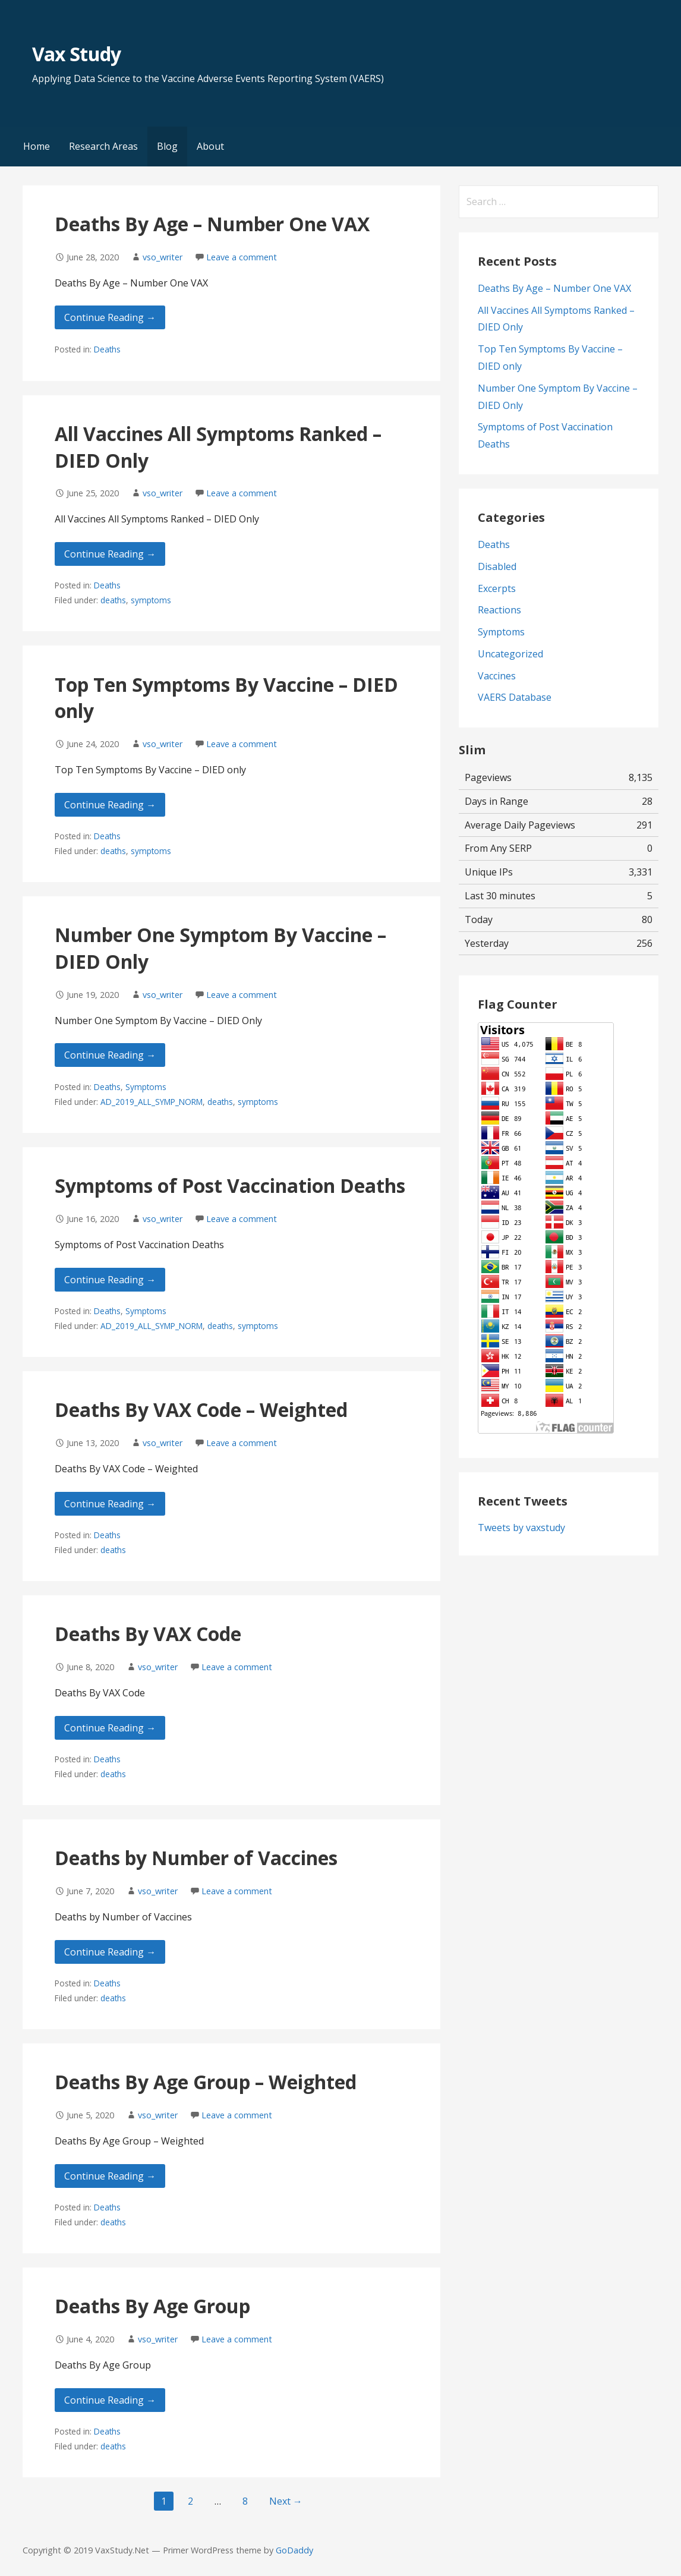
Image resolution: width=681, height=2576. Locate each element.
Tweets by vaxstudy (521, 1527)
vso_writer (162, 257)
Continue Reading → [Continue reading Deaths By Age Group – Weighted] (110, 2176)
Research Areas (103, 146)
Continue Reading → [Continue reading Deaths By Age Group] (110, 2400)
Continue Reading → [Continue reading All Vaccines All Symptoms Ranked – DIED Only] (110, 553)
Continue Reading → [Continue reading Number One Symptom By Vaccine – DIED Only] (110, 1055)
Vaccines (497, 675)
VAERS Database (514, 697)
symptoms (151, 600)
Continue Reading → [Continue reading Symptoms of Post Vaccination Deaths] (110, 1279)
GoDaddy (294, 2550)
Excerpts (497, 588)
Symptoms (145, 1086)
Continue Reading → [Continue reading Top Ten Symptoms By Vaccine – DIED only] (110, 804)
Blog (167, 146)
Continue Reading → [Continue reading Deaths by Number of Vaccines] (110, 1951)
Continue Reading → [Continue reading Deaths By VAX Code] (110, 1727)
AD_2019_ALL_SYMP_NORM (151, 1101)
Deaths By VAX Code (148, 1633)
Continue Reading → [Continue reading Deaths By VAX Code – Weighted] (110, 1503)
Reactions (499, 609)
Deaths (107, 349)
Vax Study (76, 54)
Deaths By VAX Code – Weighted (201, 1409)
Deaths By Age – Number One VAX (212, 224)
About (210, 146)
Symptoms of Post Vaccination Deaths (230, 1185)
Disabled (497, 566)
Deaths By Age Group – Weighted (206, 2082)
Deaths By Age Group (152, 2306)
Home (36, 146)
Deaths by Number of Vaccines (196, 1857)
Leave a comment (241, 257)
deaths (113, 600)
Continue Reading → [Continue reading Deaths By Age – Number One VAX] (110, 317)
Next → (285, 2501)
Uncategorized (510, 653)
